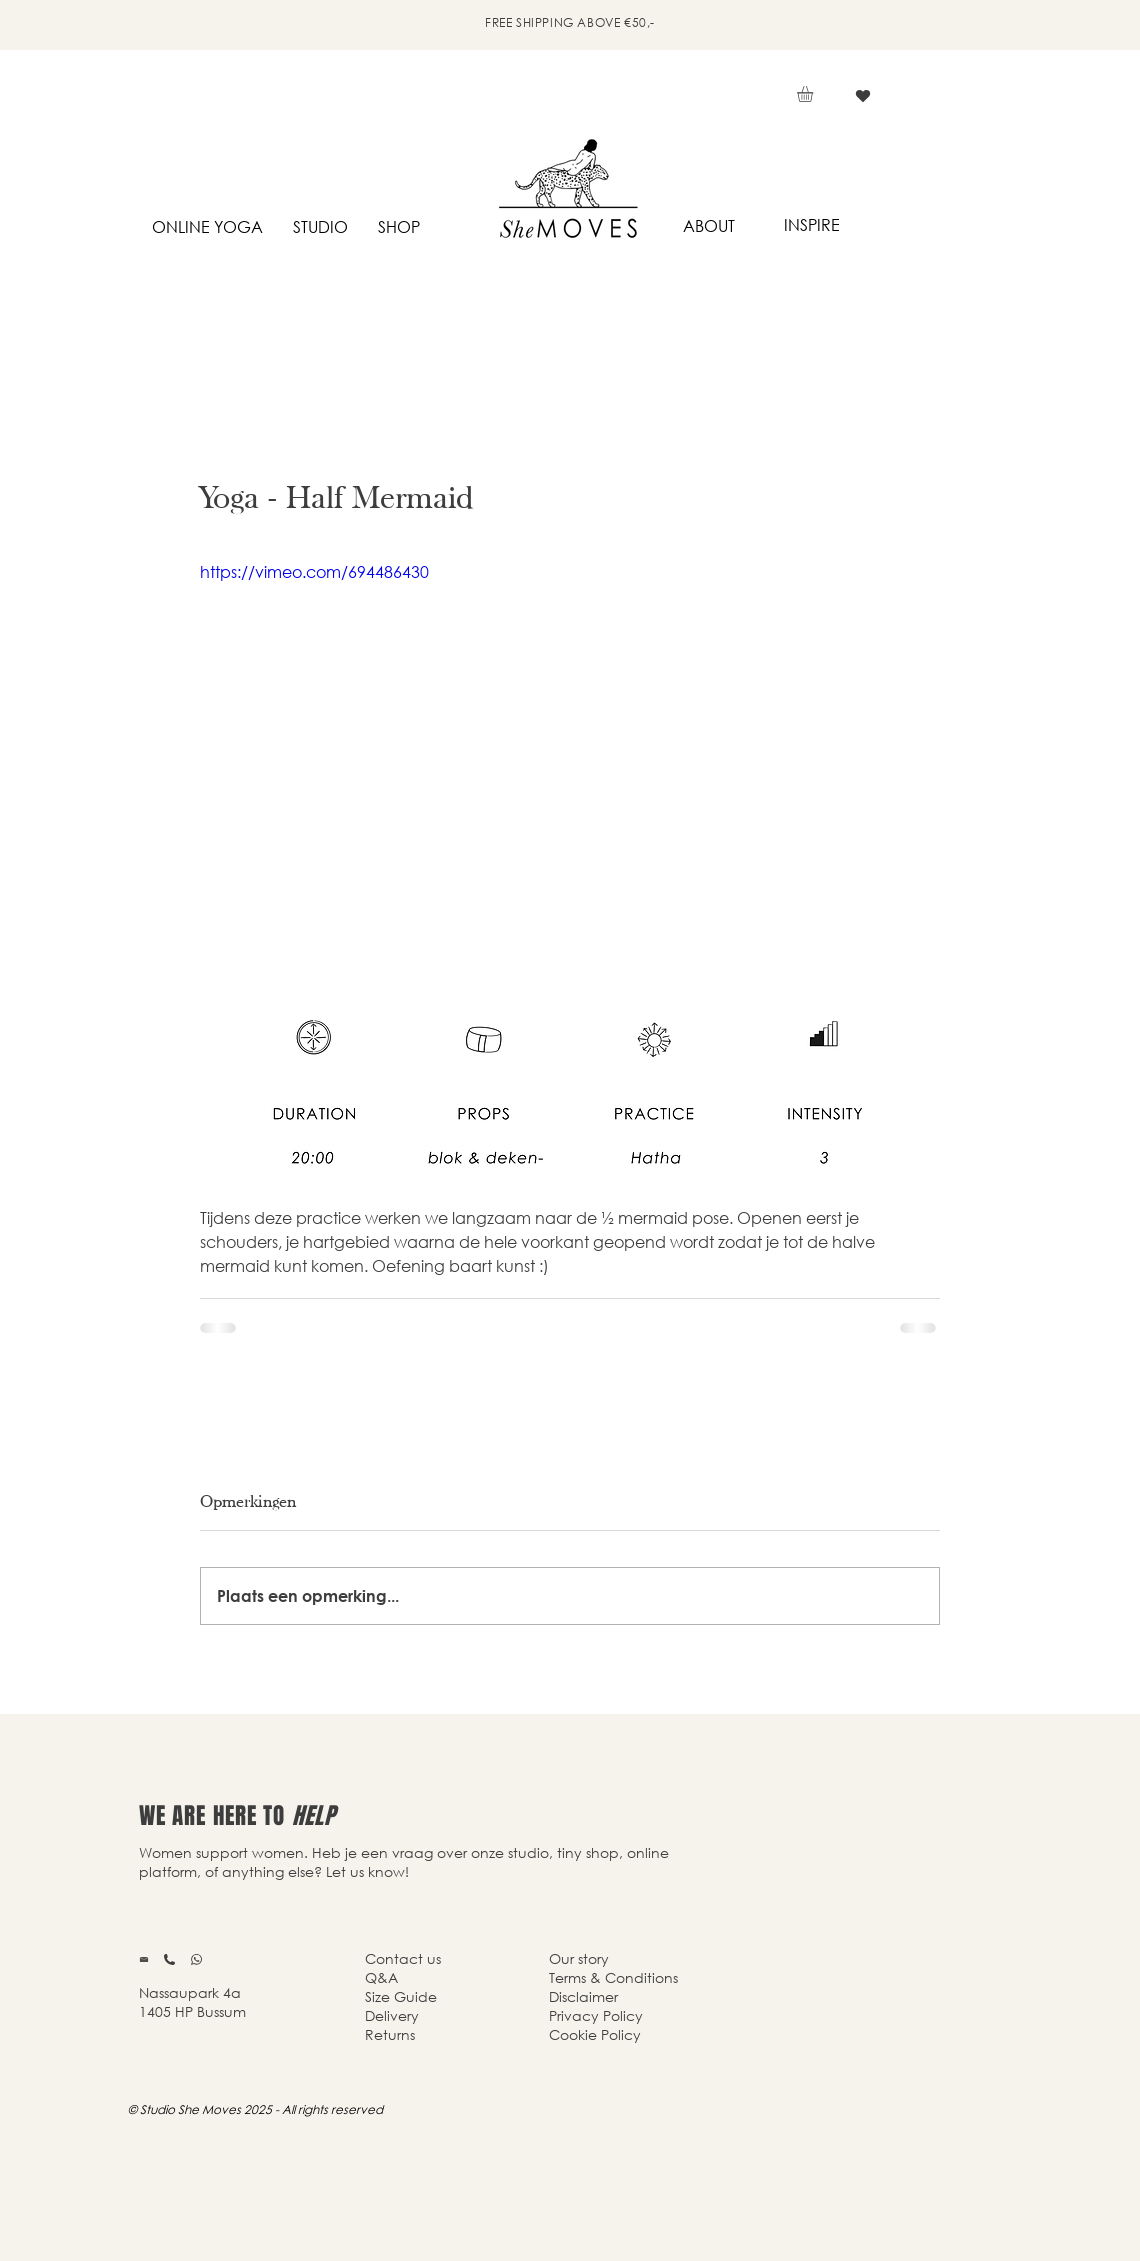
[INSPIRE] (811, 225)
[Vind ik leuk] (862, 96)
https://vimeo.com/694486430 (314, 571)
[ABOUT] (708, 226)
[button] (814, 94)
